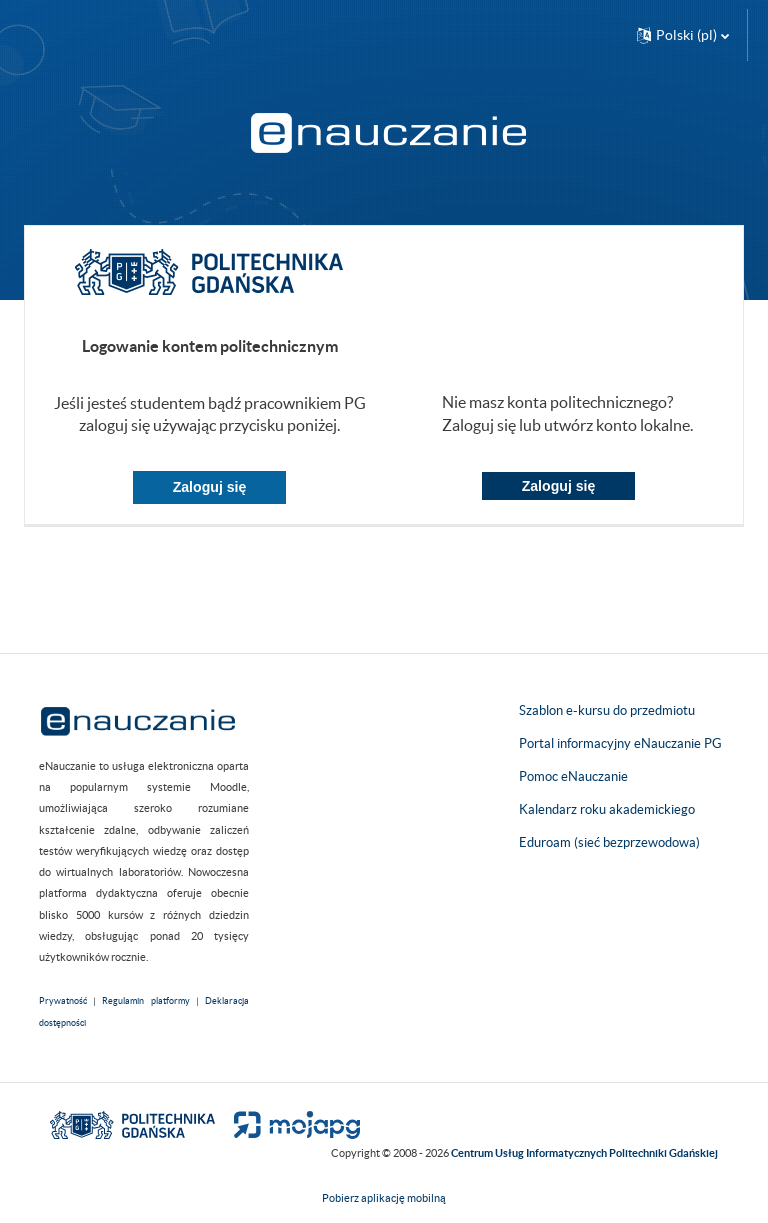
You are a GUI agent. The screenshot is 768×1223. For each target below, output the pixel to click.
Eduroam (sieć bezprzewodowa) (609, 842)
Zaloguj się (210, 487)
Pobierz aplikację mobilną (384, 1198)
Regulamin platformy (145, 1001)
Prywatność (63, 1001)
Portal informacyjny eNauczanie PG (620, 743)
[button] (683, 35)
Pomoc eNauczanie (573, 776)
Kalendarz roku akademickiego (607, 809)
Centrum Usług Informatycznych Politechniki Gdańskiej (584, 1153)
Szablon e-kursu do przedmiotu (607, 710)
